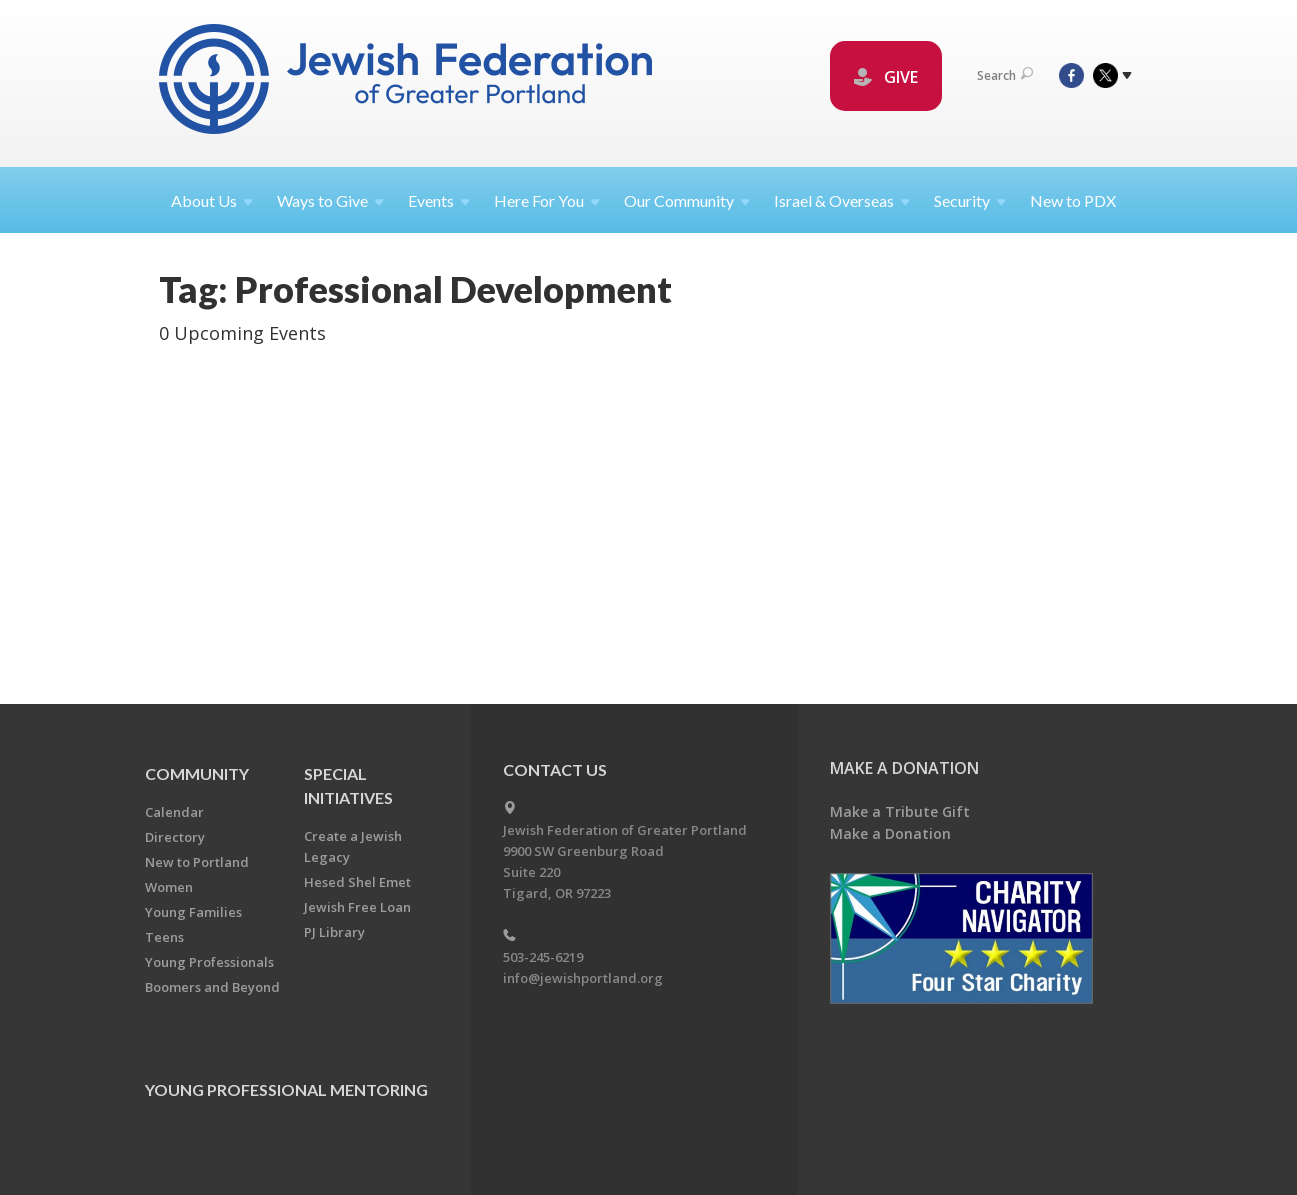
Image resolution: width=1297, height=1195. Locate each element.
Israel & (842, 200)
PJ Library (334, 932)
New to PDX (1073, 200)
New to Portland (197, 862)
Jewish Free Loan (357, 907)
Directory (175, 837)
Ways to (330, 200)
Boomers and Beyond (212, 987)
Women (169, 887)
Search (1005, 75)
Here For (547, 200)
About (212, 200)
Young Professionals (209, 962)
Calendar (174, 812)
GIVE (886, 77)
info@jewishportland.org (583, 978)
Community (197, 773)
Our (687, 200)
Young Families (193, 912)
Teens (164, 937)
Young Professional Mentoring (286, 1089)
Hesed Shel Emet (357, 882)
